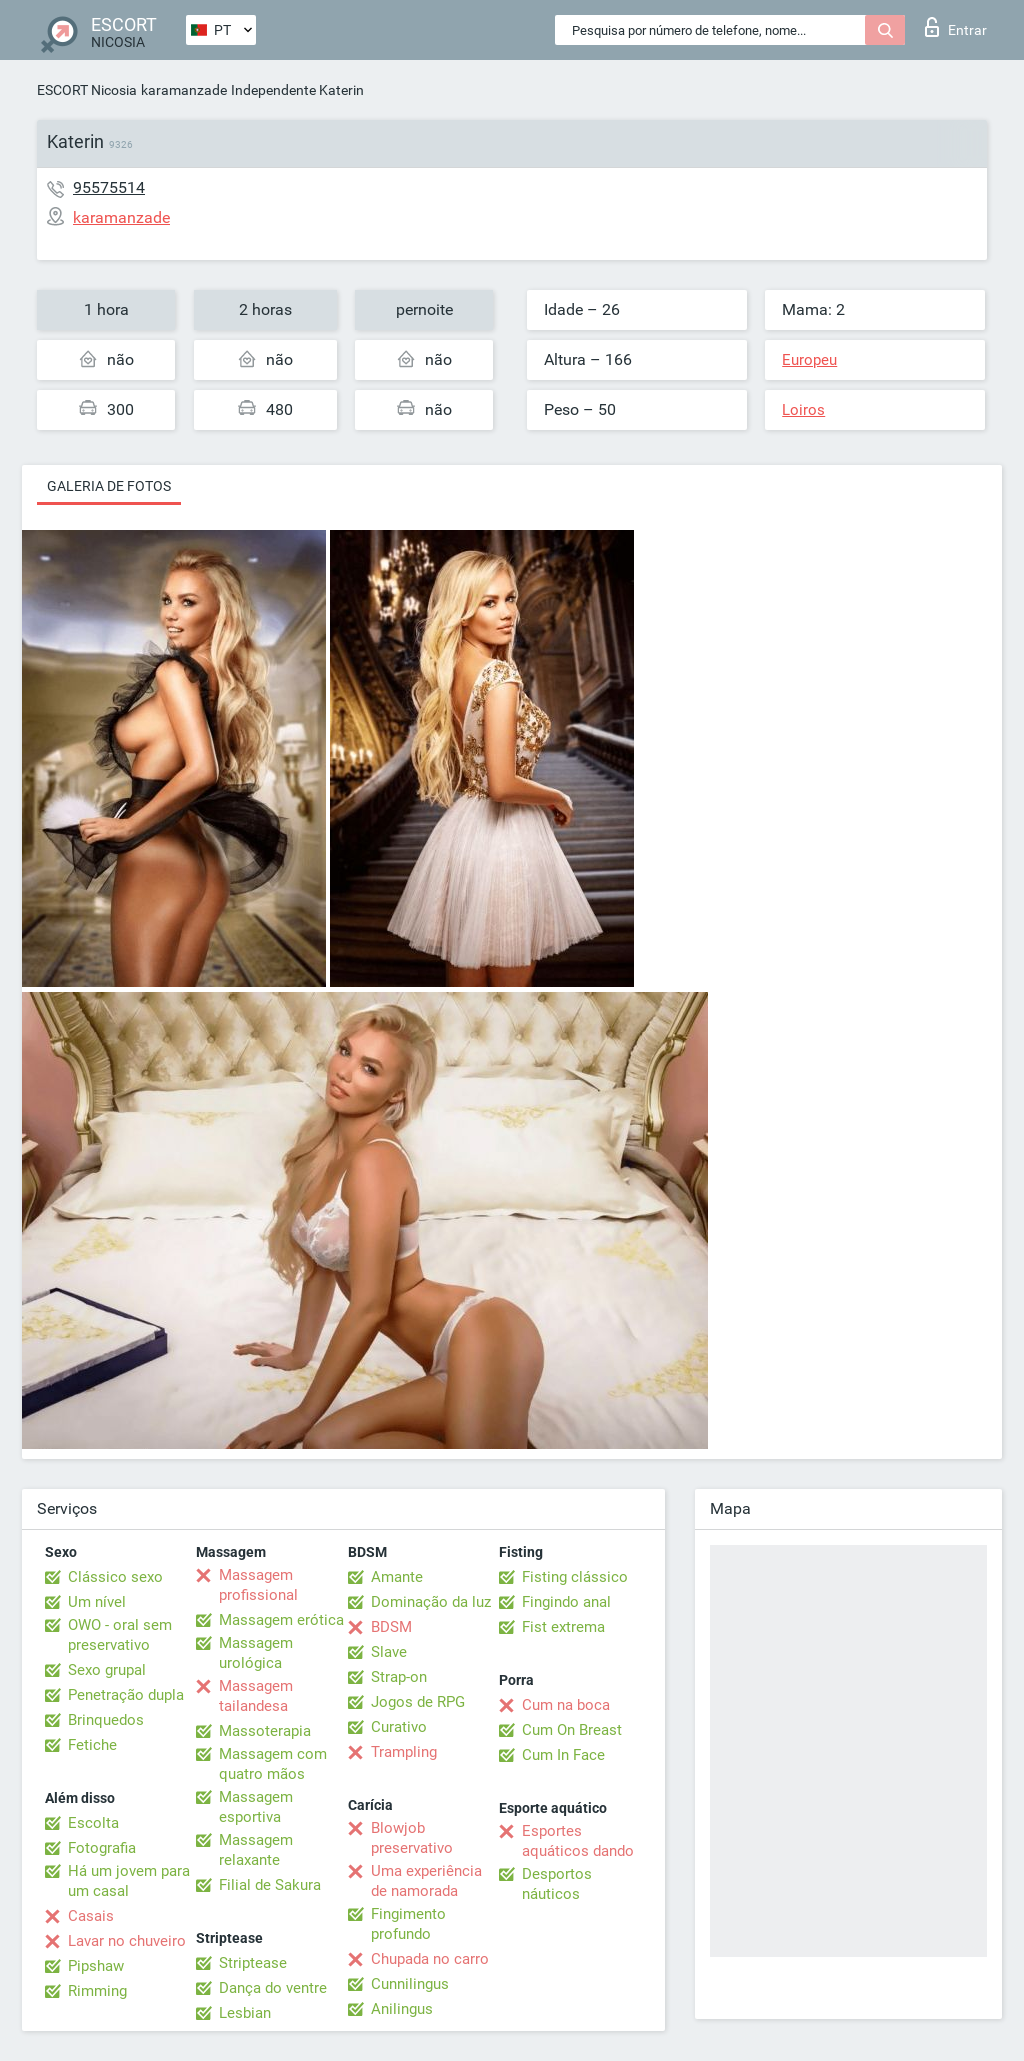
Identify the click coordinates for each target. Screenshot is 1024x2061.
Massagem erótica (281, 1620)
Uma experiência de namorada (426, 1881)
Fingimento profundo (408, 1924)
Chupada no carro (430, 1959)
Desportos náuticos (557, 1884)
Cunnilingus (410, 1984)
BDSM (391, 1627)
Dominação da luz (431, 1602)
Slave (389, 1652)
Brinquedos (106, 1720)
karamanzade (184, 90)
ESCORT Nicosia (87, 90)
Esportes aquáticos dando (578, 1841)
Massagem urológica (256, 1653)
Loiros (803, 410)
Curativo (399, 1727)
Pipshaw (96, 1966)
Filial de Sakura (270, 1885)
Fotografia (102, 1848)
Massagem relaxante (256, 1850)
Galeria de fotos (109, 486)
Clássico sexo (115, 1577)
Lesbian (245, 2013)
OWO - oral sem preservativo (120, 1635)
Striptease (253, 1963)
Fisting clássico (575, 1577)
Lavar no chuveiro (127, 1941)
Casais (91, 1916)
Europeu (809, 360)
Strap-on (399, 1677)
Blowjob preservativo (412, 1838)
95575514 (109, 187)
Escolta (93, 1823)
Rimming (97, 1991)
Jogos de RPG (418, 1702)
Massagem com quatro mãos (273, 1764)
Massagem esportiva (256, 1807)
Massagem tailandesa (256, 1696)
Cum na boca (566, 1705)
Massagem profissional (258, 1585)
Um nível (97, 1602)
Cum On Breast (572, 1730)
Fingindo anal (566, 1602)
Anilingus (402, 2009)
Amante (397, 1577)
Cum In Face (563, 1755)
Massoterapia (265, 1731)
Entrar (956, 27)
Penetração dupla (126, 1695)
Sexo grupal (107, 1670)
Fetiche (92, 1745)
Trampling (404, 1752)
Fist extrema (563, 1627)
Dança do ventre (273, 1988)
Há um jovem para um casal (129, 1881)
